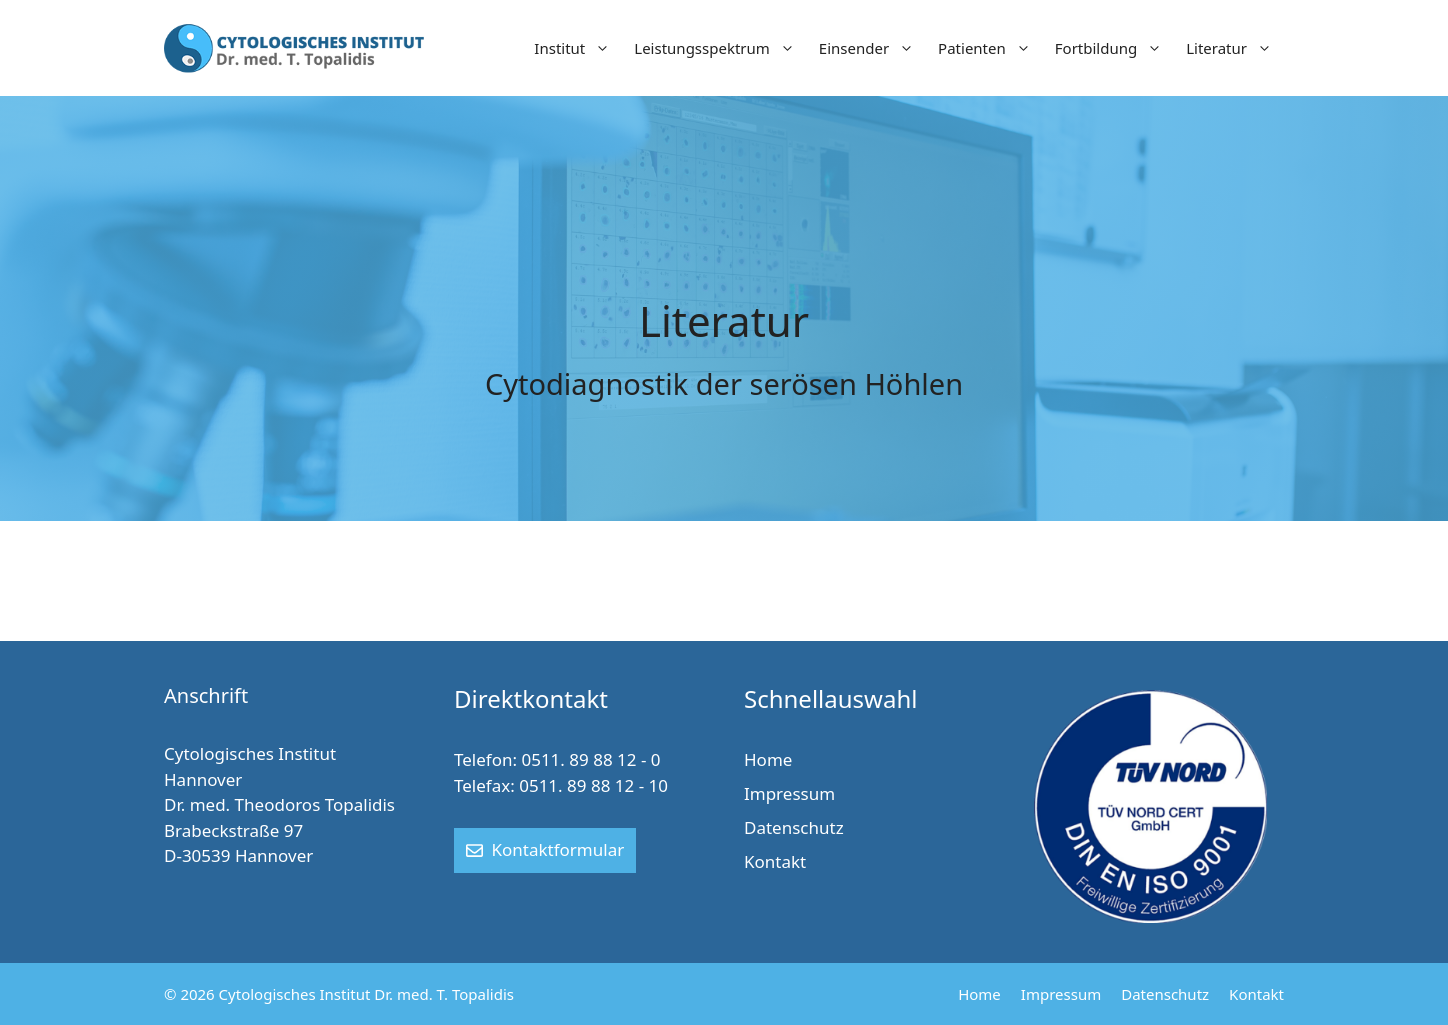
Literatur (1235, 48)
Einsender (872, 48)
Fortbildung (1114, 48)
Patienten (990, 48)
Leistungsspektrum (720, 48)
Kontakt (775, 861)
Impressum (789, 793)
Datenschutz (794, 827)
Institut (578, 48)
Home (768, 759)
